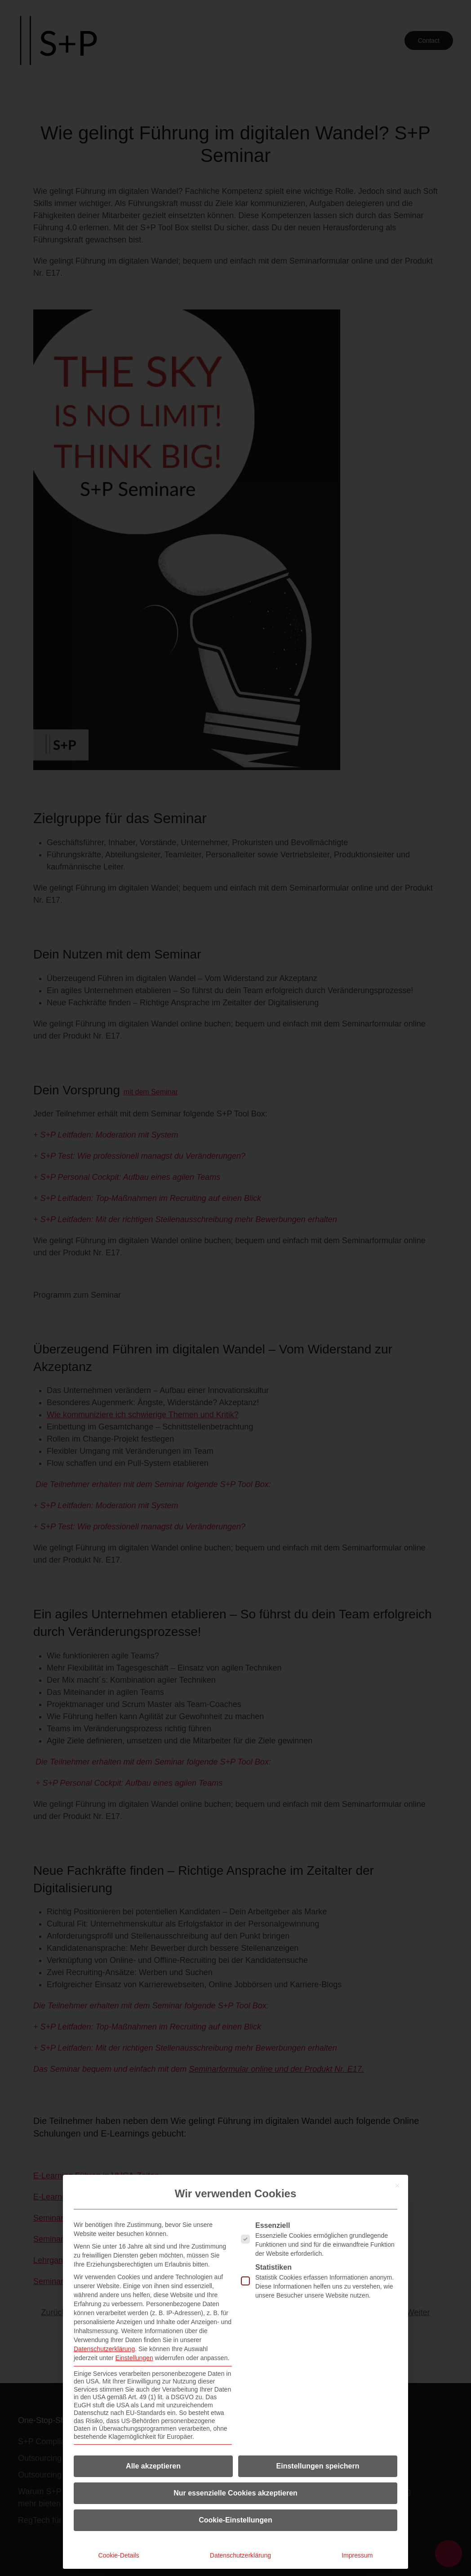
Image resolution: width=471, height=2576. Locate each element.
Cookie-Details (118, 2555)
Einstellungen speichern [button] (318, 2466)
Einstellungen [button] (134, 2357)
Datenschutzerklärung (104, 2348)
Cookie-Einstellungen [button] (235, 2520)
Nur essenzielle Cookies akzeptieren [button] (235, 2493)
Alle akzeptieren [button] (153, 2466)
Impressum (357, 2555)
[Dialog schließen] (397, 2185)
